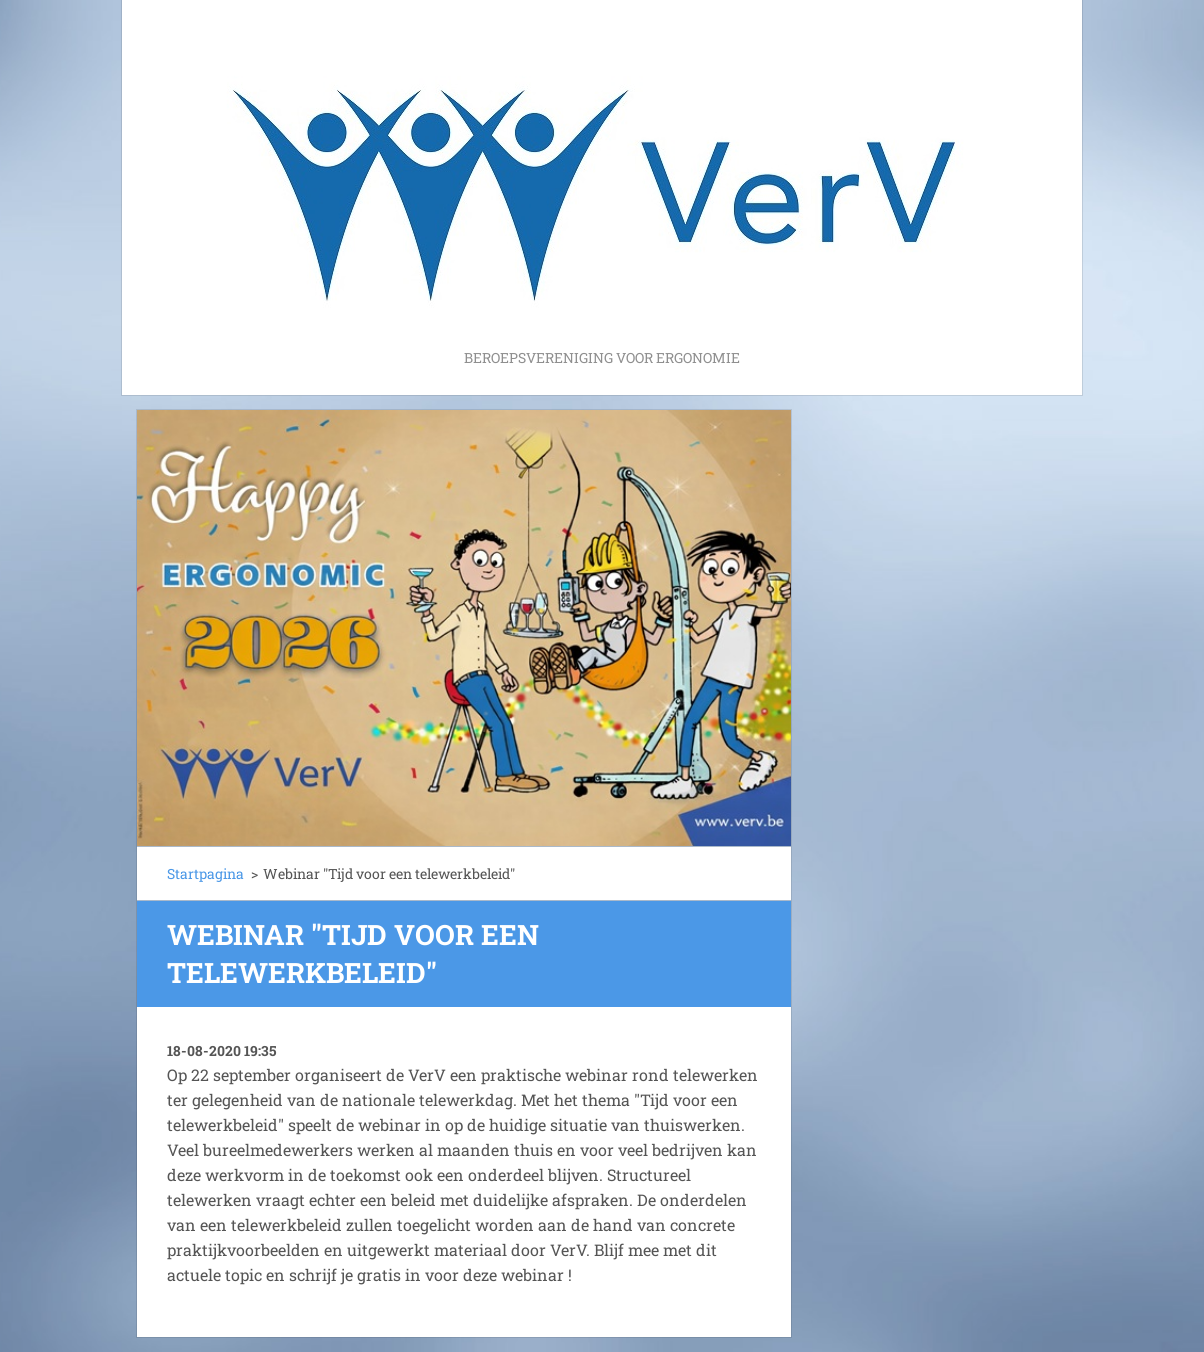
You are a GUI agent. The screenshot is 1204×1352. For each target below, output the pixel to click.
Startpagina (205, 873)
